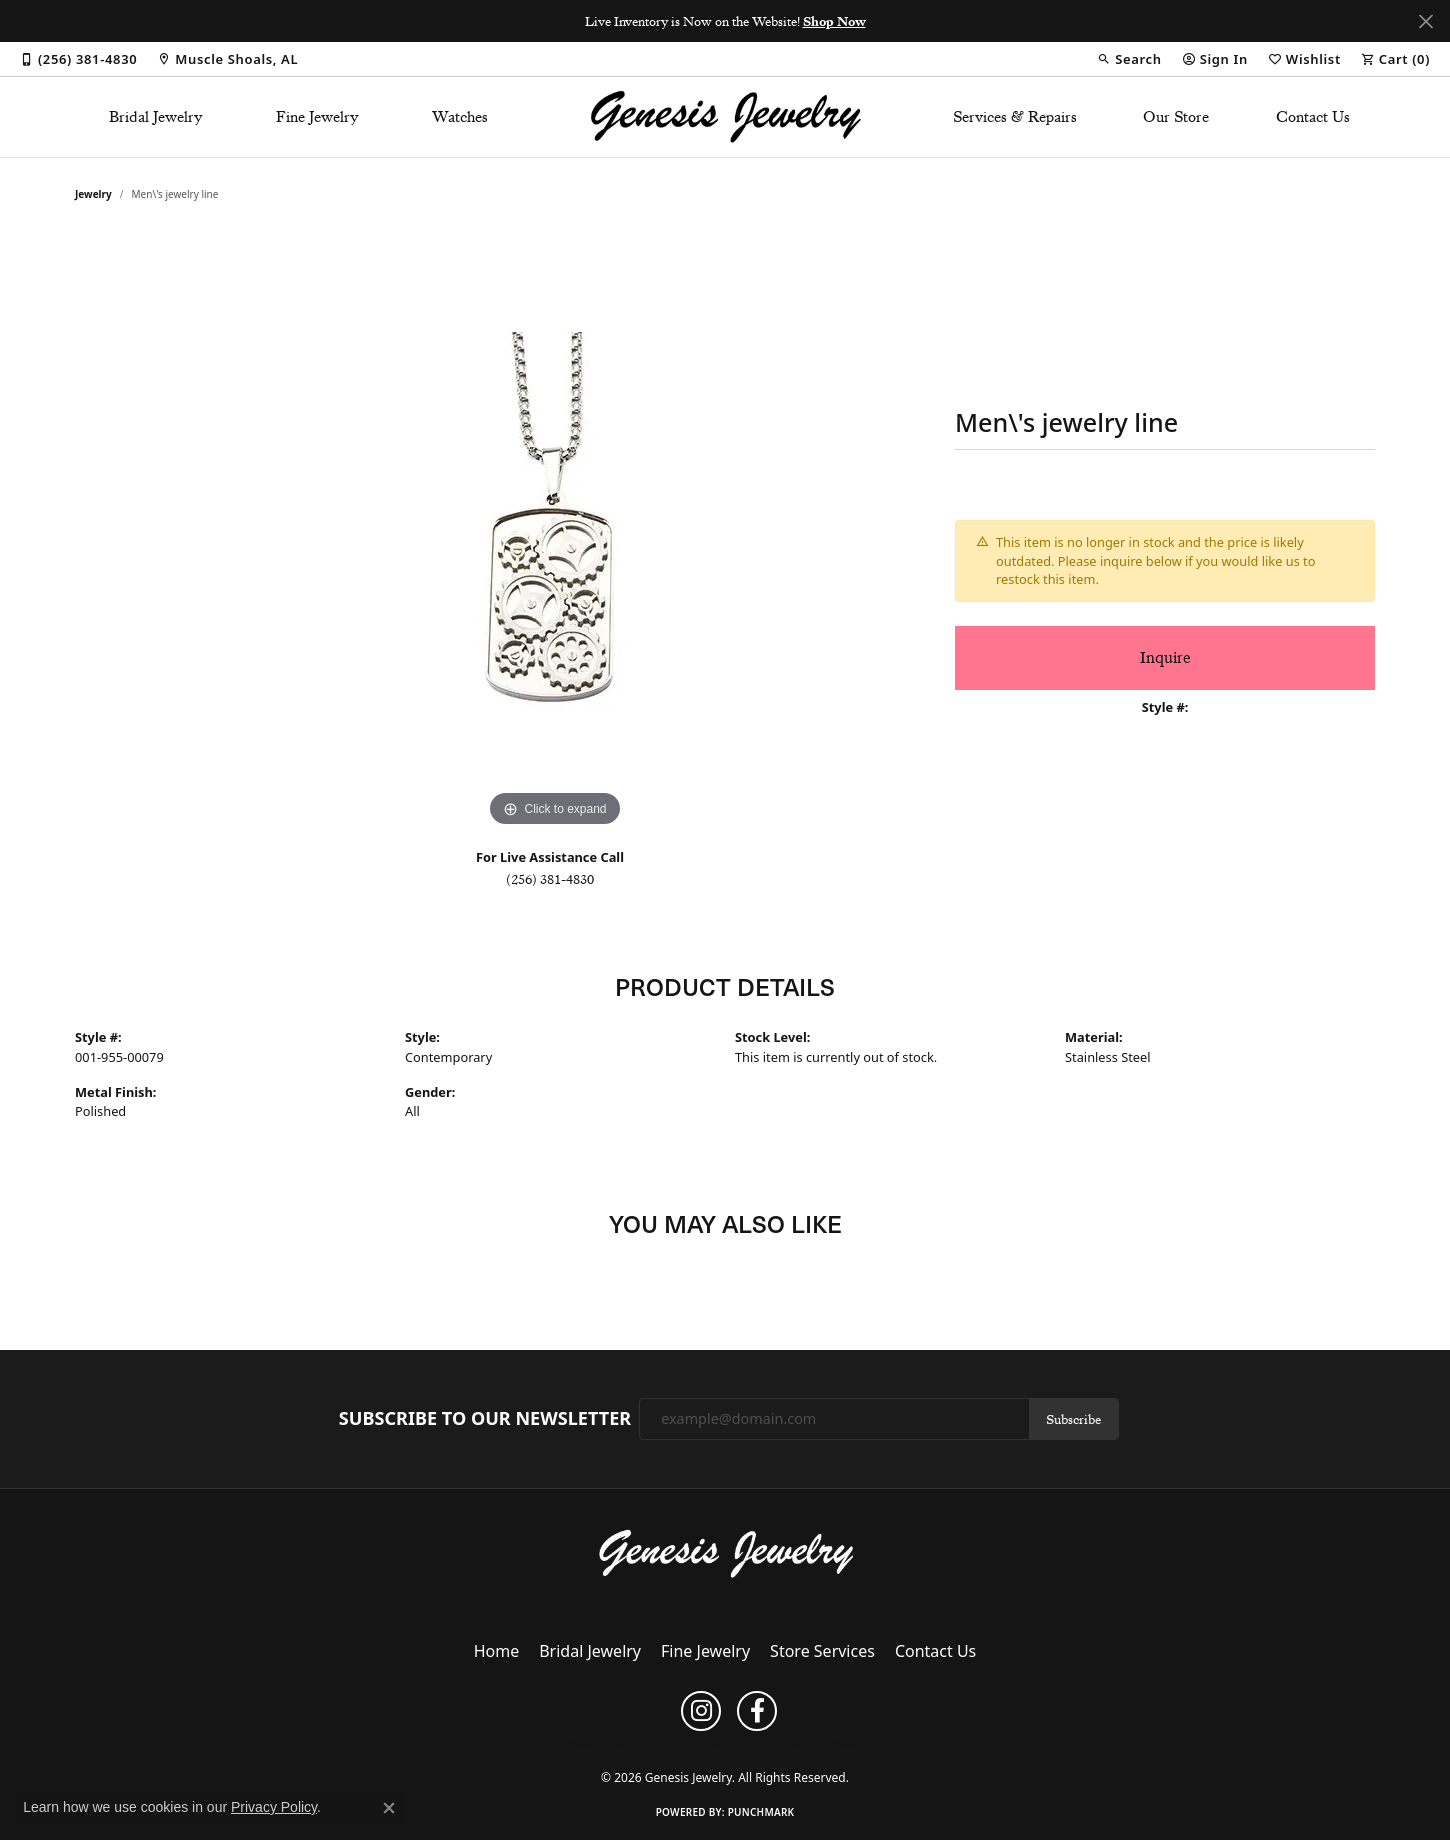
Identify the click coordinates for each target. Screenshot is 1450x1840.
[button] (1129, 59)
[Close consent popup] (389, 1808)
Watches (460, 117)
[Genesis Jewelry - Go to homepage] (725, 1552)
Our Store (1176, 117)
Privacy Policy (598, 1744)
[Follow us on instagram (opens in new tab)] (701, 1711)
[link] (78, 59)
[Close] (1425, 21)
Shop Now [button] (834, 21)
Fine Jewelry (317, 117)
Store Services (822, 1651)
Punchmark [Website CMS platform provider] (761, 1812)
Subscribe (1073, 1419)
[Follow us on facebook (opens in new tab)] (757, 1711)
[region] (555, 532)
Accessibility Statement (827, 1744)
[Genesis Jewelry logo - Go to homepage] (725, 117)
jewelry (93, 194)
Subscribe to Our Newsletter (485, 1419)
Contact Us (1313, 117)
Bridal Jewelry (156, 117)
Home (497, 1651)
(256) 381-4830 (550, 879)
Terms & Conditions (700, 1744)
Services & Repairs (1015, 117)
